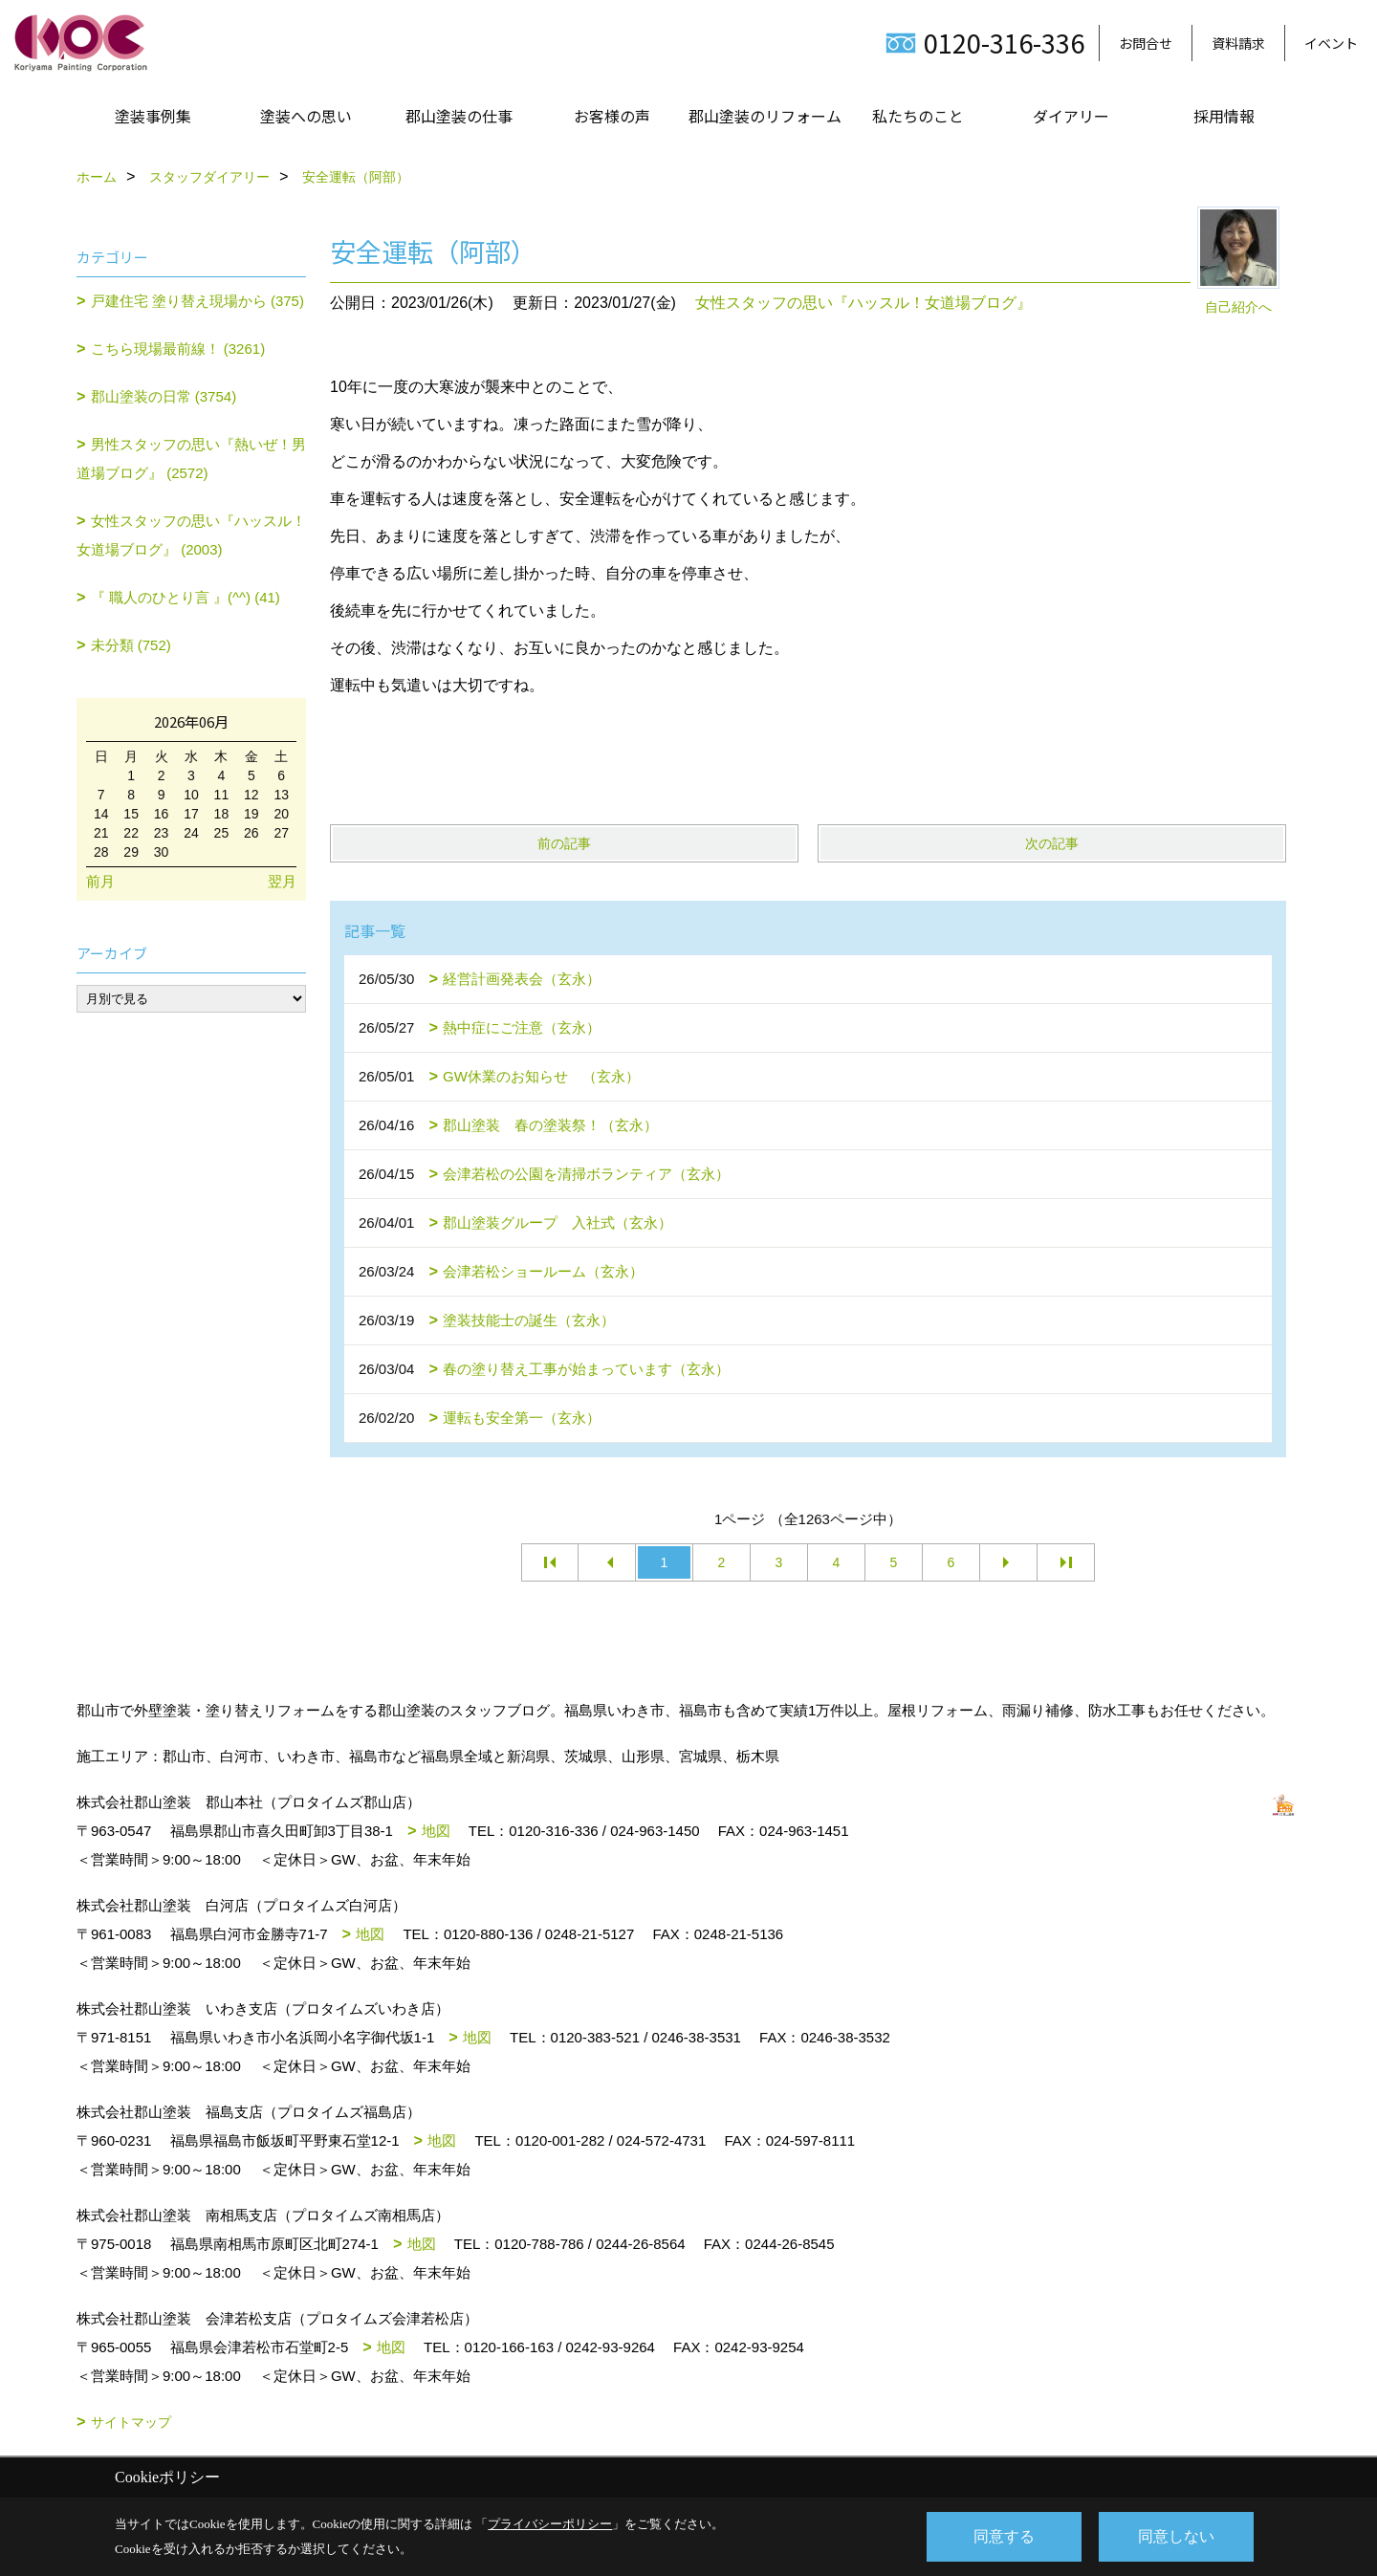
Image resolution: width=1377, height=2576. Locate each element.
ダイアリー (1071, 115)
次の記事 (1052, 843)
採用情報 (1224, 115)
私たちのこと (918, 115)
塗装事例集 (153, 115)
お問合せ (1145, 43)
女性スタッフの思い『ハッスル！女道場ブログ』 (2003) (191, 535)
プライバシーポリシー (550, 2524)
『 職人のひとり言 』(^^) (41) (185, 597)
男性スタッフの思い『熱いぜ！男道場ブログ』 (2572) (191, 458)
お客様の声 (612, 115)
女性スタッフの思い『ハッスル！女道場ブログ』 (863, 303)
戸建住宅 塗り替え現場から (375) (197, 301)
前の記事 (564, 843)
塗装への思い (306, 115)
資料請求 (1238, 43)
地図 (436, 1831)
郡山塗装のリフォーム (765, 115)
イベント (1331, 43)
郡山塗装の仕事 (459, 115)
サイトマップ (131, 2422)
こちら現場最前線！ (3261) (178, 348)
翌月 (282, 881)
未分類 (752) (131, 645)
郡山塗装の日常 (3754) (164, 396)
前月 (100, 881)
